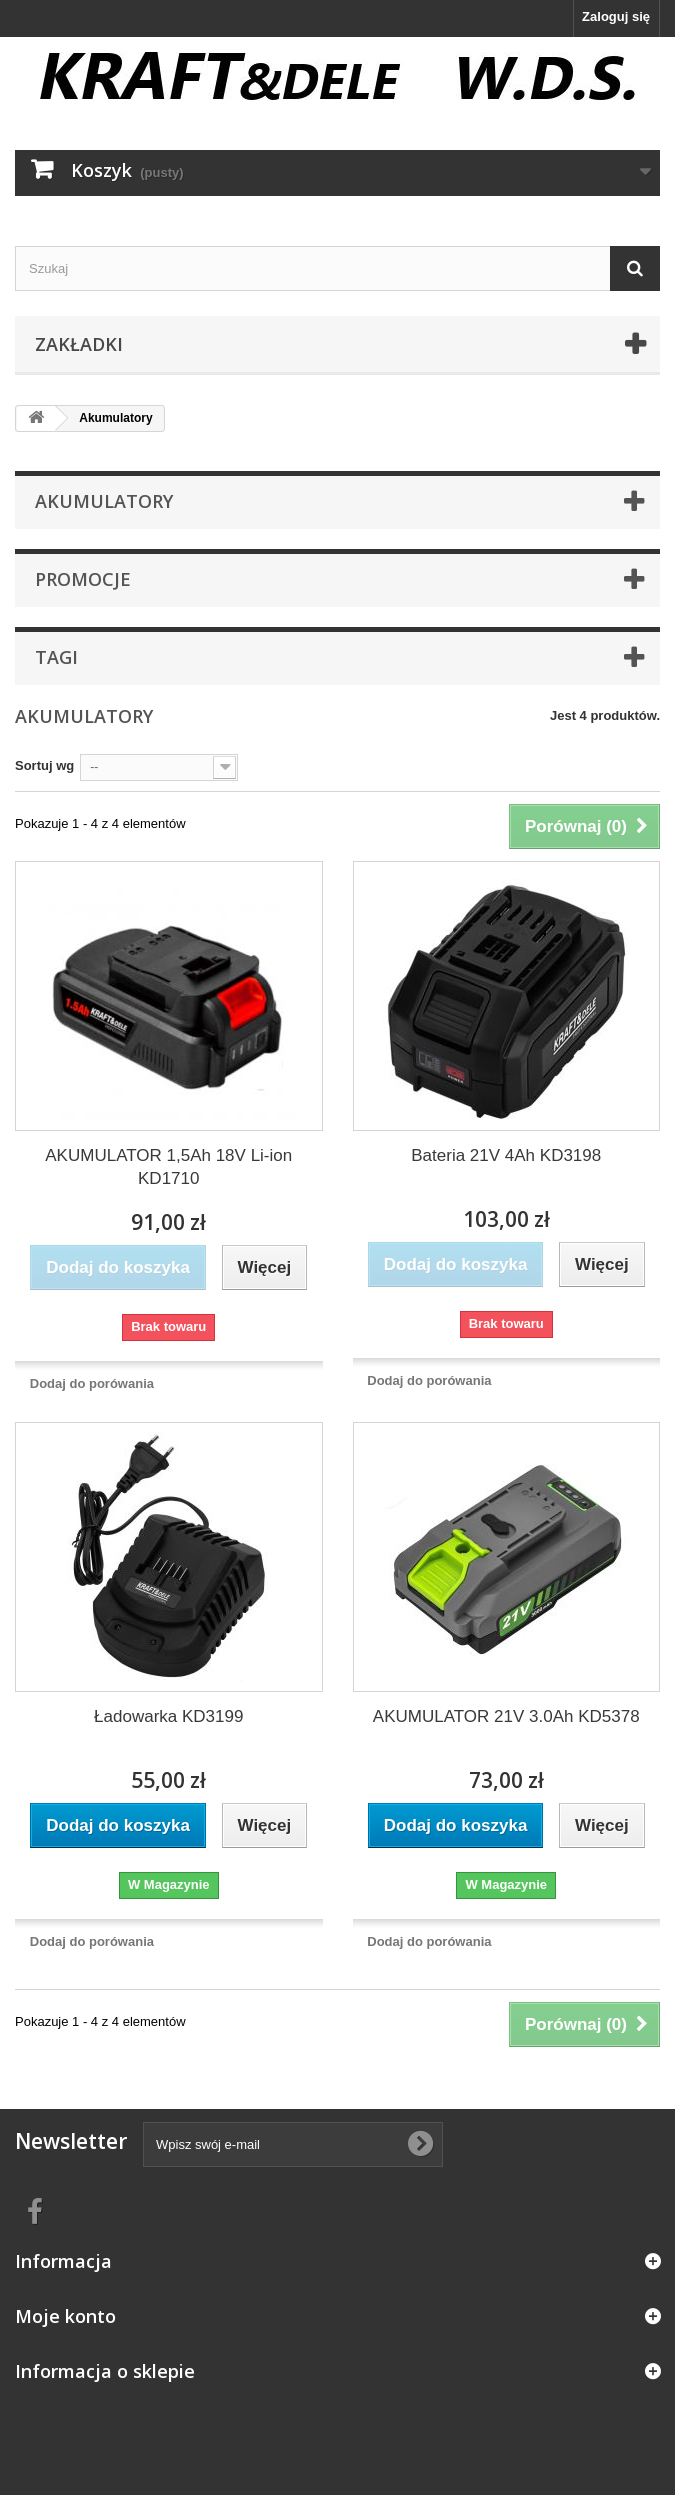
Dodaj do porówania (92, 1383)
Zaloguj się (616, 16)
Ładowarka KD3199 (168, 1716)
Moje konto (65, 2316)
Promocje (83, 579)
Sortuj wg (44, 765)
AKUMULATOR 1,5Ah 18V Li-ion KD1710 (168, 1167)
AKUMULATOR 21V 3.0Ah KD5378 (506, 1716)
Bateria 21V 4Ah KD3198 (506, 1155)
